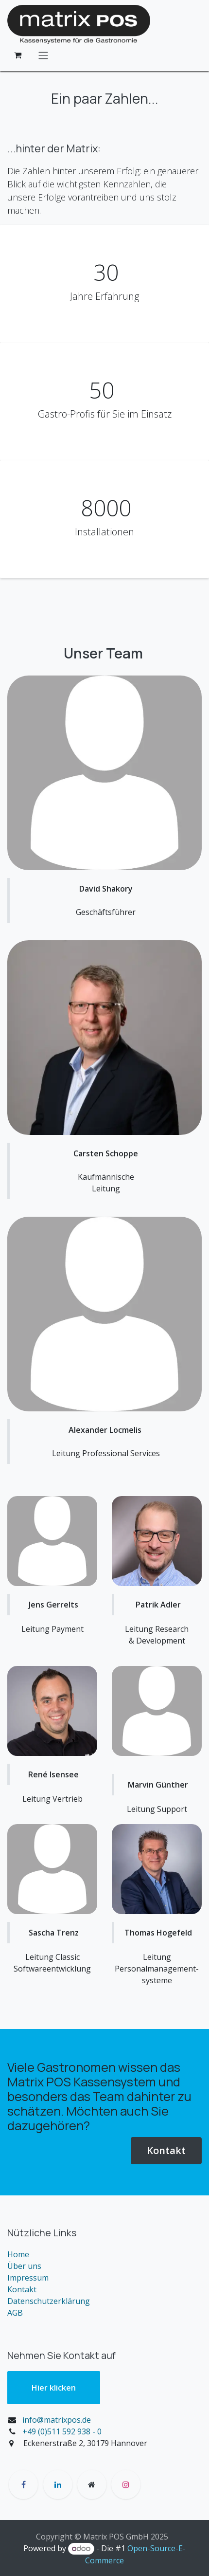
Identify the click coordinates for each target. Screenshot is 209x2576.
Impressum (28, 2277)
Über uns (24, 2266)
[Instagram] (125, 2484)
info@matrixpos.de (56, 2419)
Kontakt (166, 2150)
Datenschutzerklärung (48, 2301)
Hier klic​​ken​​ (54, 2387)
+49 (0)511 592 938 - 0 (62, 2431)
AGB (15, 2312)
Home (18, 2254)
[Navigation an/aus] (43, 55)
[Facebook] (23, 2484)
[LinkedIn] (57, 2484)
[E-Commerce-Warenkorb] (17, 55)
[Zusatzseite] (91, 2484)
